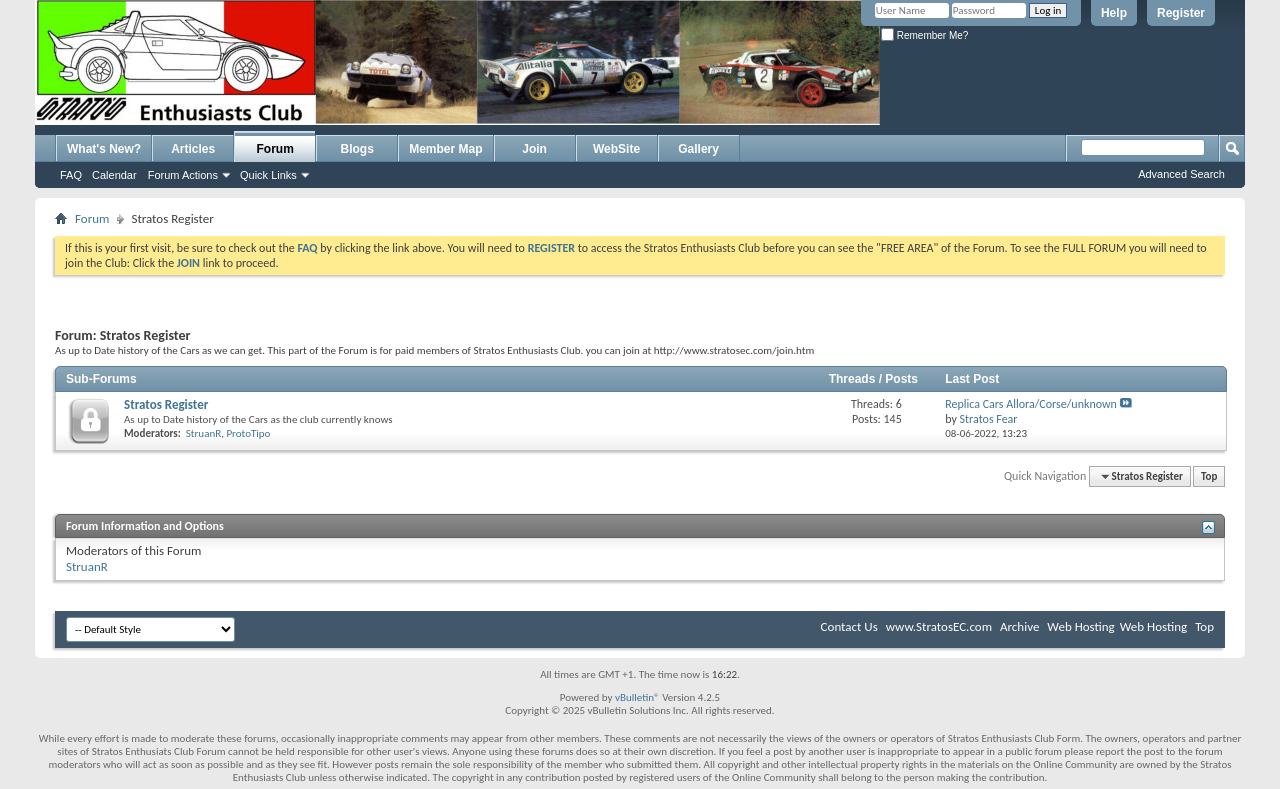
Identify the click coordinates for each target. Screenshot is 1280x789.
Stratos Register (166, 404)
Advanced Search (1181, 174)
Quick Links (268, 175)
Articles (193, 149)
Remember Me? (924, 35)
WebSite (616, 149)
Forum (275, 149)
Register (1181, 13)
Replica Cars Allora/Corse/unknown (1031, 404)
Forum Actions (183, 175)
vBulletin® (637, 697)
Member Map (445, 149)
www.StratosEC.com (939, 626)
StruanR (203, 433)
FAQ (71, 175)
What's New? (104, 149)
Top (1209, 476)
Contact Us (849, 626)
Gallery (698, 149)
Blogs (357, 149)
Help (1114, 13)
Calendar (114, 175)
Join (534, 149)
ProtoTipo (248, 433)
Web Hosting (1080, 626)
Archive (1019, 626)
